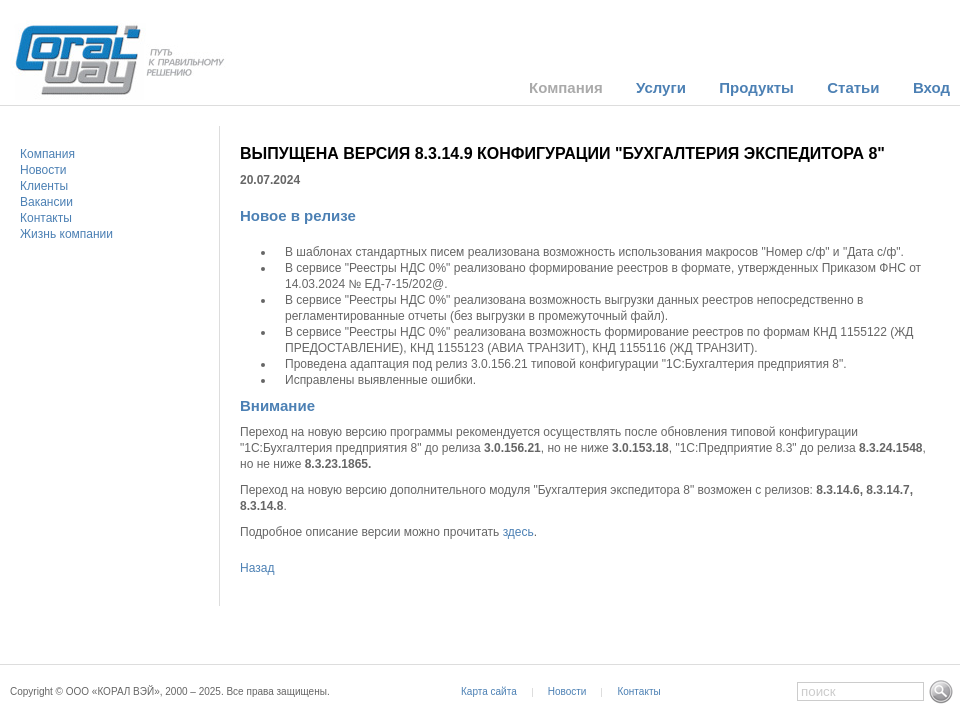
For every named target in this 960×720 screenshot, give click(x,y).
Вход (931, 87)
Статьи (853, 87)
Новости (43, 170)
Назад (257, 568)
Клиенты (44, 186)
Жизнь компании (66, 234)
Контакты (46, 218)
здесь (518, 532)
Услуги (661, 87)
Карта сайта (489, 691)
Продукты (756, 87)
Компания (566, 87)
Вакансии (46, 202)
